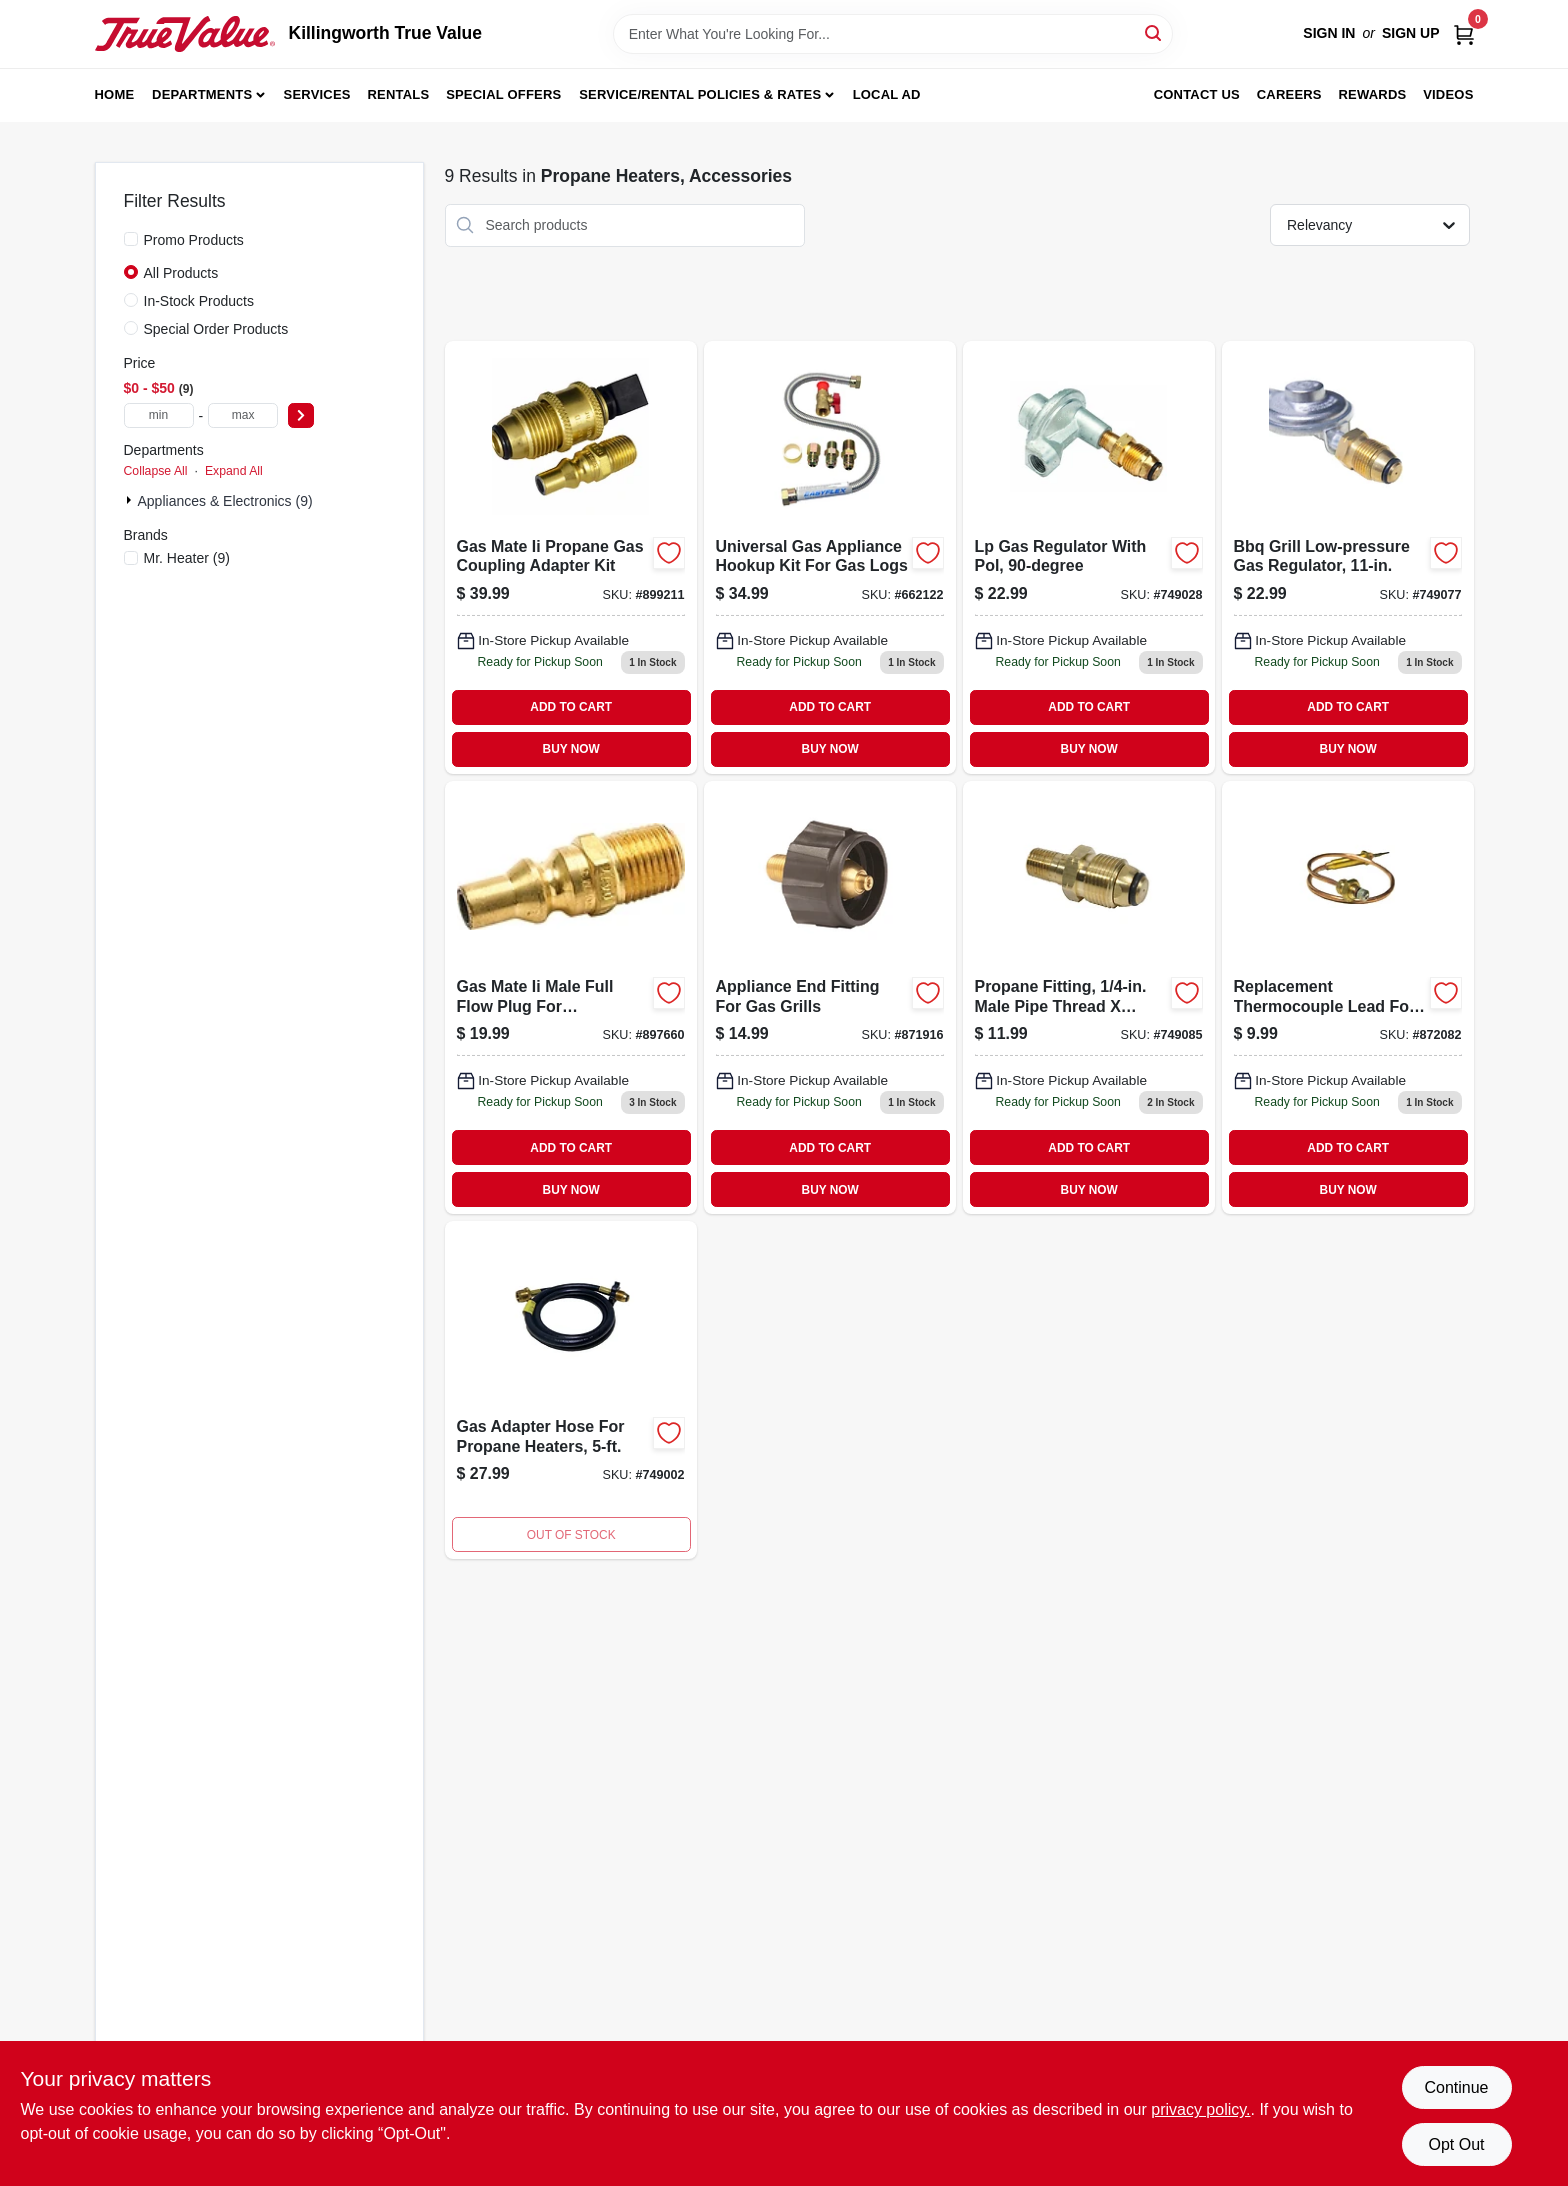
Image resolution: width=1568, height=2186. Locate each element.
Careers (1289, 94)
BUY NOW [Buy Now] (571, 749)
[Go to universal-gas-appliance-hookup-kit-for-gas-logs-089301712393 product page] (830, 557)
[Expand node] (131, 500)
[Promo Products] (131, 239)
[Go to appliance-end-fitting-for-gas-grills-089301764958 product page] (830, 997)
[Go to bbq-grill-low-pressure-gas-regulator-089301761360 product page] (1348, 557)
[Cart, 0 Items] (1464, 33)
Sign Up (1411, 33)
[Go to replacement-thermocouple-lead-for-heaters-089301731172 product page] (1348, 997)
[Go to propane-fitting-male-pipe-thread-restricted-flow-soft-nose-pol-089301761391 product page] (1089, 997)
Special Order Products (216, 329)
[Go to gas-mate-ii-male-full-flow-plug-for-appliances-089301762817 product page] (571, 997)
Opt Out (1456, 2144)
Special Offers (503, 94)
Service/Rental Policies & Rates (700, 94)
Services (317, 94)
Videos (1448, 94)
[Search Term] (893, 34)
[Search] (1154, 32)
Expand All (234, 471)
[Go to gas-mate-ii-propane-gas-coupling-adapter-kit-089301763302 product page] (571, 557)
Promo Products (194, 240)
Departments (202, 94)
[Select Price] (301, 415)
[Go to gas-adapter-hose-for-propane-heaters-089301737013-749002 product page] (571, 1390)
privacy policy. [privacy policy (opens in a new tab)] (1200, 2109)
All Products (181, 273)
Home (115, 94)
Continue (1456, 2087)
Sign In (1329, 33)
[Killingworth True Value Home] (185, 34)
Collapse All (156, 471)
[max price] (243, 415)
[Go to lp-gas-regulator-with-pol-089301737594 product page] (1089, 557)
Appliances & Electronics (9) (225, 501)
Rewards (1373, 94)
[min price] (159, 415)
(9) (187, 558)
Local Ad (887, 94)
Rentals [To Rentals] (399, 94)
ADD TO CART (571, 707)
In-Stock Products (199, 301)
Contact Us (1197, 94)
